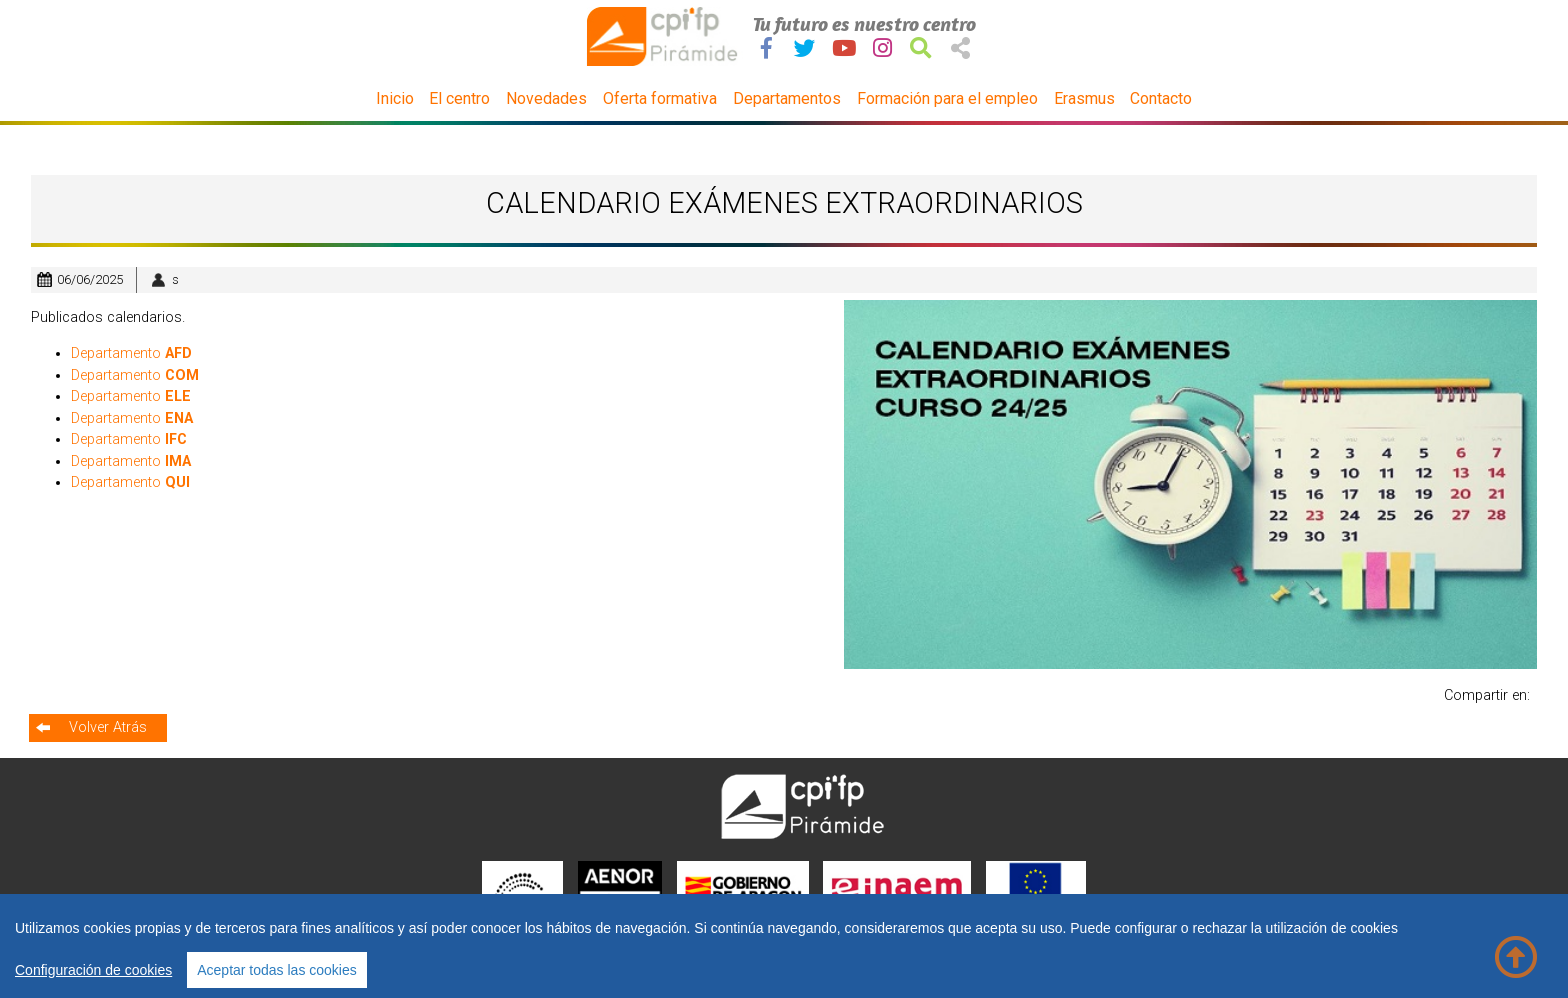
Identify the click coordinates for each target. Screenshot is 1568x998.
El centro (459, 98)
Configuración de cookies (93, 970)
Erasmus (1084, 98)
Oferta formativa (660, 98)
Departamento (131, 353)
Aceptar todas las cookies (277, 970)
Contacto (1161, 98)
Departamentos (787, 98)
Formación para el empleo (947, 98)
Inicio (395, 98)
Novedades (546, 98)
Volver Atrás (108, 727)
